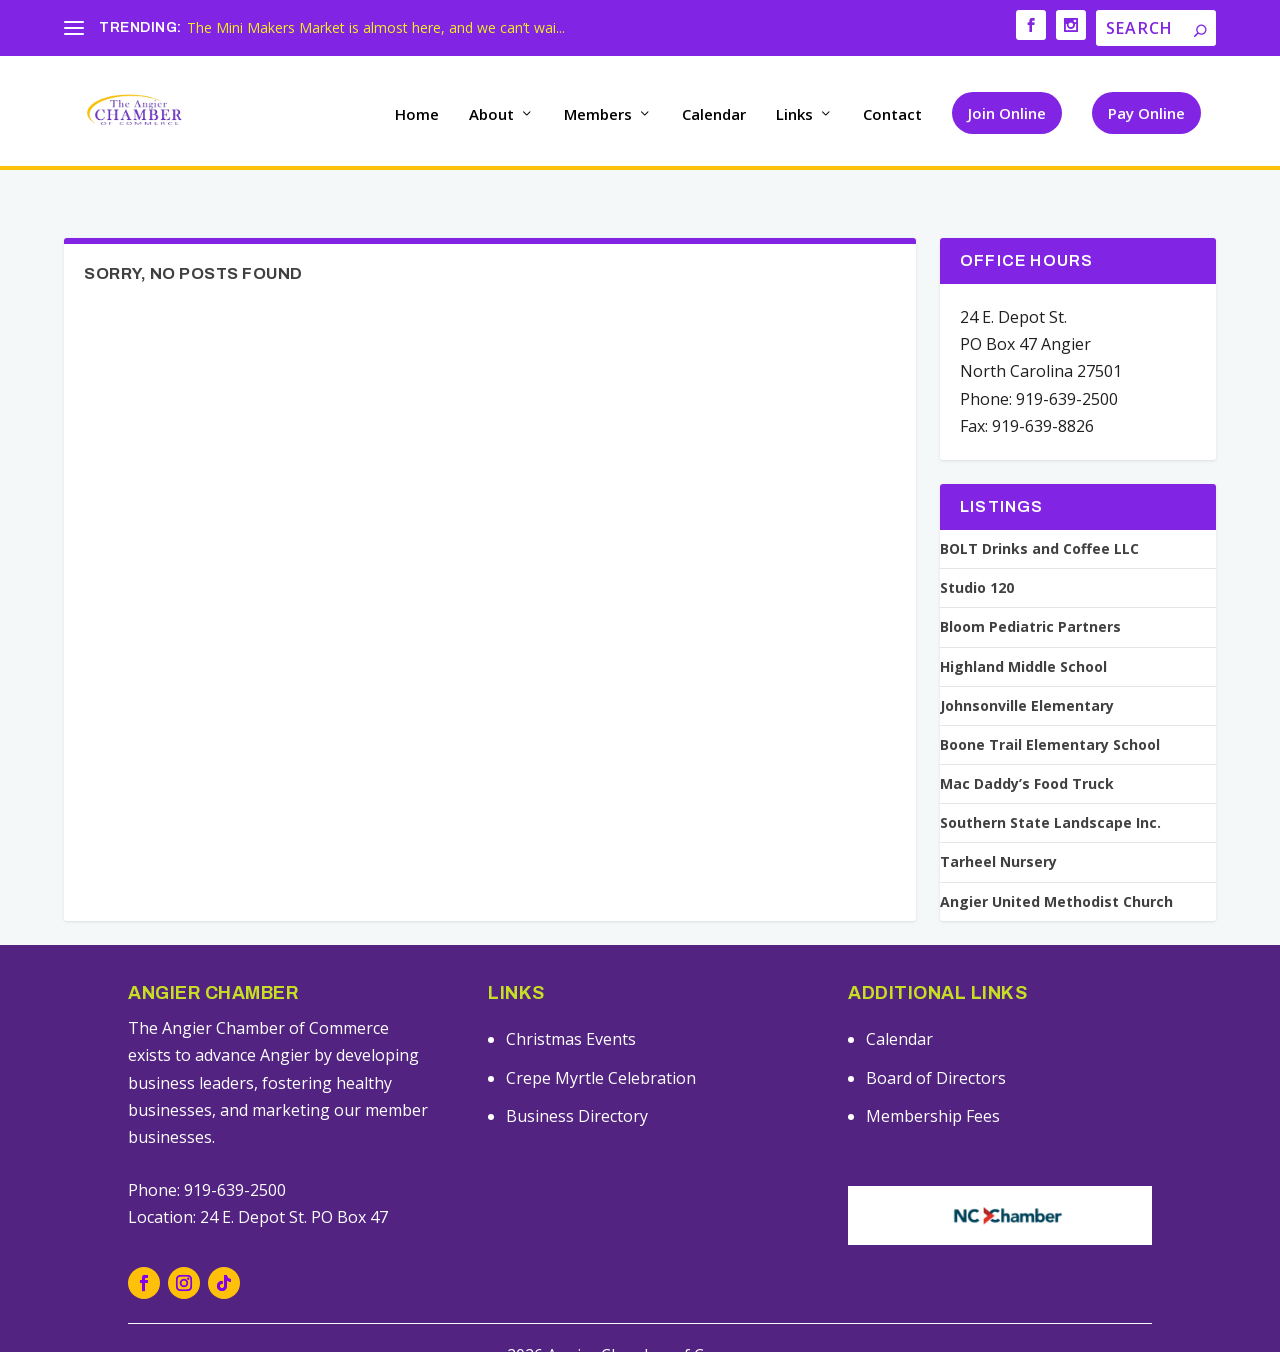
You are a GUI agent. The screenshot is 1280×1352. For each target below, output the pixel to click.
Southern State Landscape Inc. (1050, 785)
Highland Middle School (1023, 628)
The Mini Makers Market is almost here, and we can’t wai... (376, 27)
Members (598, 108)
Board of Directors (936, 1040)
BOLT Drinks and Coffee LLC (1039, 511)
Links (794, 108)
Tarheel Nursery (998, 824)
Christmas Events (571, 1001)
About (491, 108)
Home (417, 108)
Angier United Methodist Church (1056, 864)
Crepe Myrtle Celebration (601, 1040)
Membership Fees (933, 1078)
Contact (892, 108)
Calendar (714, 108)
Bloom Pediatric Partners (1030, 589)
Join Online (1007, 106)
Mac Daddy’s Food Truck (1027, 746)
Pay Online (1146, 106)
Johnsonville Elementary (1027, 668)
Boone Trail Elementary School (1050, 707)
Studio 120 (977, 550)
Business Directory (577, 1078)
